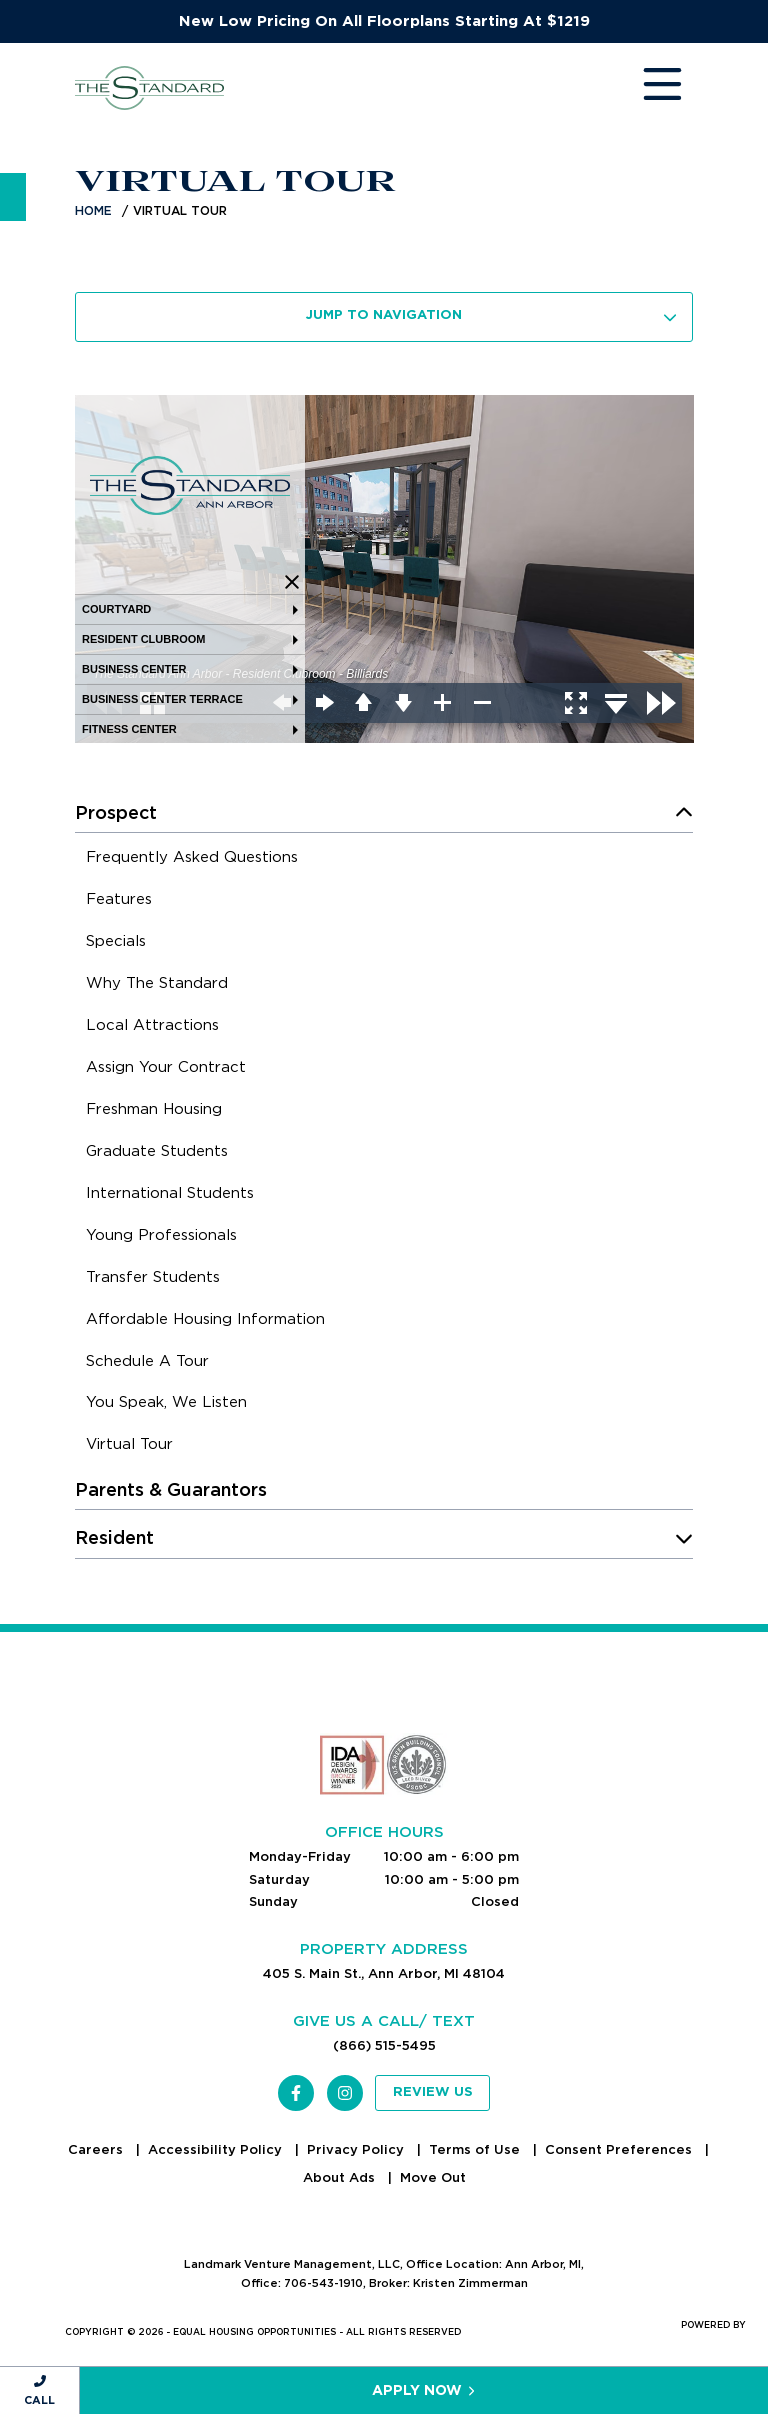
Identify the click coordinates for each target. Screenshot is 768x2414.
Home (93, 210)
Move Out (433, 2177)
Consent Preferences (620, 2149)
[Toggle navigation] (643, 88)
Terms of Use (476, 2149)
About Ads (341, 2177)
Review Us (433, 2092)
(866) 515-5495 (384, 2045)
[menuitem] (192, 860)
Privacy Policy (357, 2149)
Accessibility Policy (217, 2149)
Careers (97, 2149)
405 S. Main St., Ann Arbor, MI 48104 (384, 1973)
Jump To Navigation (491, 316)
